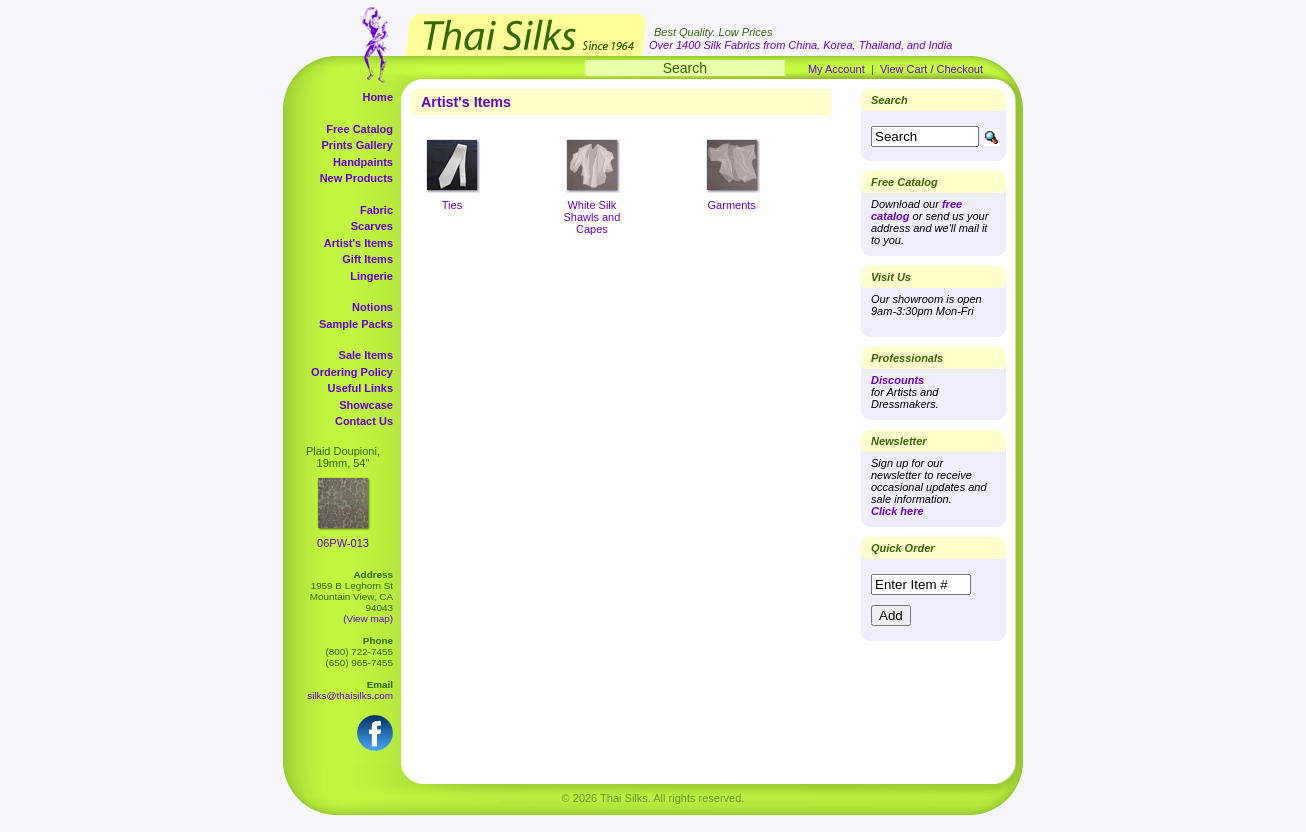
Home (377, 97)
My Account (836, 69)
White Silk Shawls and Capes (591, 217)
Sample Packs (356, 324)
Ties (452, 205)
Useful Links (360, 388)
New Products (356, 178)
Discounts (897, 380)
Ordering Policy (352, 372)
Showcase (366, 405)
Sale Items (366, 355)
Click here (897, 511)
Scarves (372, 226)
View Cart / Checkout (931, 69)
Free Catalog (359, 129)
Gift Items (367, 259)
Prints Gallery (357, 145)
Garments (732, 205)
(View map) (368, 618)
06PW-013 (343, 543)
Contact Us (364, 421)
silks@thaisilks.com (350, 695)
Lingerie (371, 276)
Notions (372, 307)
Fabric (376, 210)
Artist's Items (358, 243)
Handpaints (363, 162)
